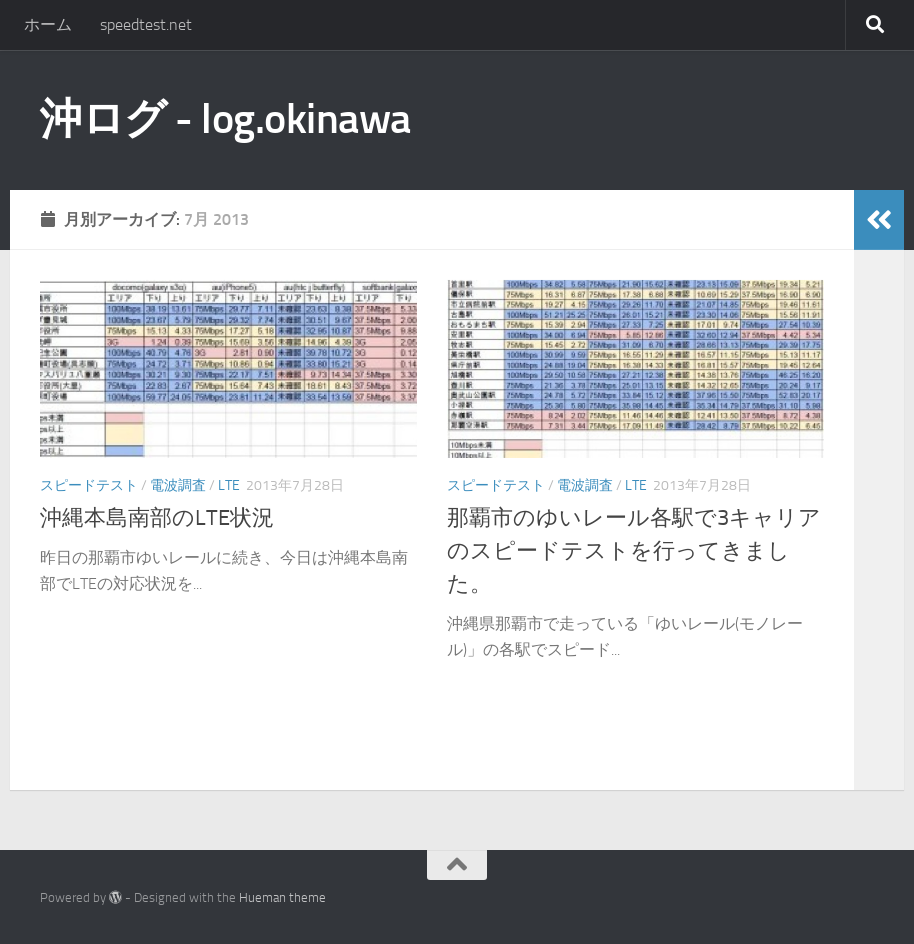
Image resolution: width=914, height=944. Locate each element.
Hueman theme (282, 897)
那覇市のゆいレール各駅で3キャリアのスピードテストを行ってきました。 (634, 551)
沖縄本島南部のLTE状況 (157, 518)
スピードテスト (89, 485)
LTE (229, 485)
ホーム (48, 24)
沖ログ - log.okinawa (225, 119)
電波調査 (178, 485)
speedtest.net (146, 24)
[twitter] (824, 898)
